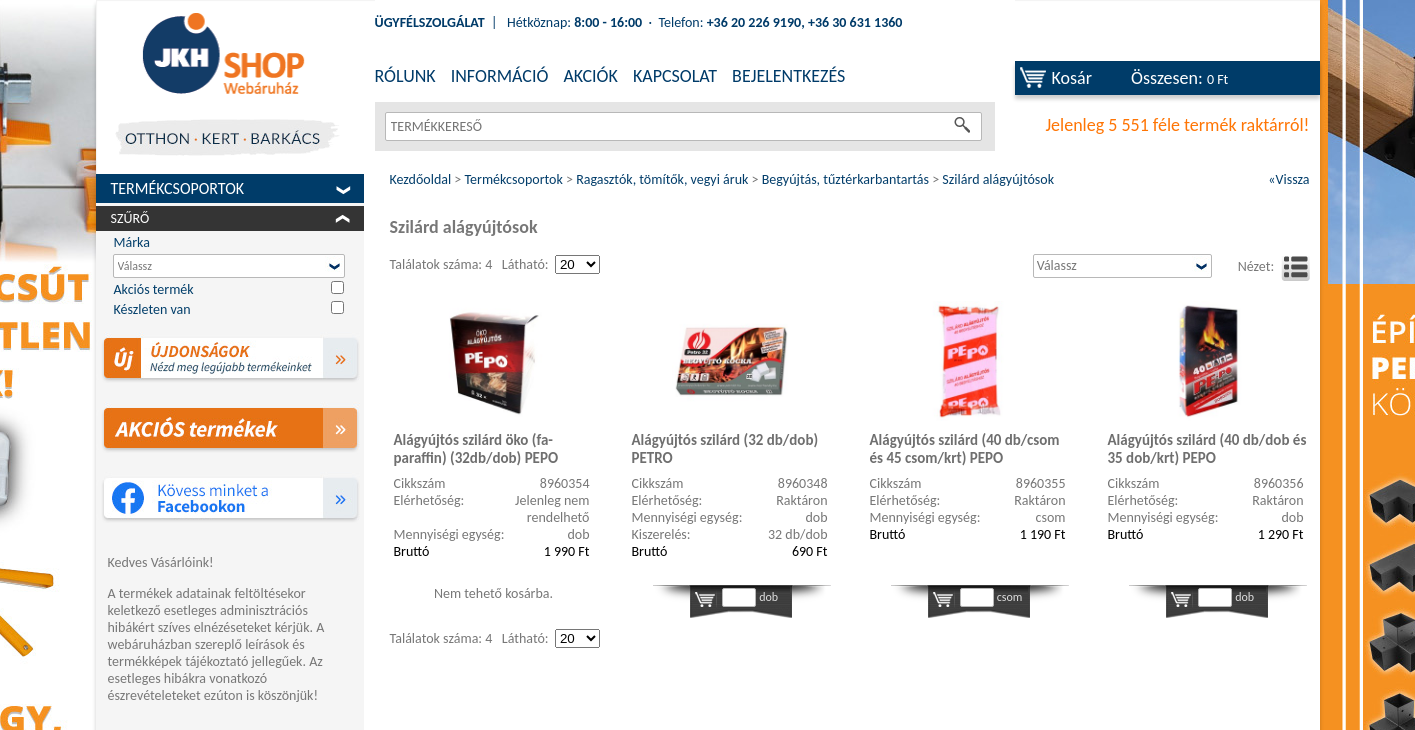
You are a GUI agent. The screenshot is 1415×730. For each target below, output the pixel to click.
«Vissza (1288, 179)
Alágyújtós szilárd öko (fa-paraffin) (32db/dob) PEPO (476, 449)
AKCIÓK (590, 76)
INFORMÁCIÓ (500, 76)
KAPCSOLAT (675, 76)
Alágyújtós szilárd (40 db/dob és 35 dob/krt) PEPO (1207, 449)
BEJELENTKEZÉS (788, 76)
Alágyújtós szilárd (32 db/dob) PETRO (725, 449)
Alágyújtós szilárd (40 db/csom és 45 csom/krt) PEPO (965, 449)
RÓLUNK (405, 76)
